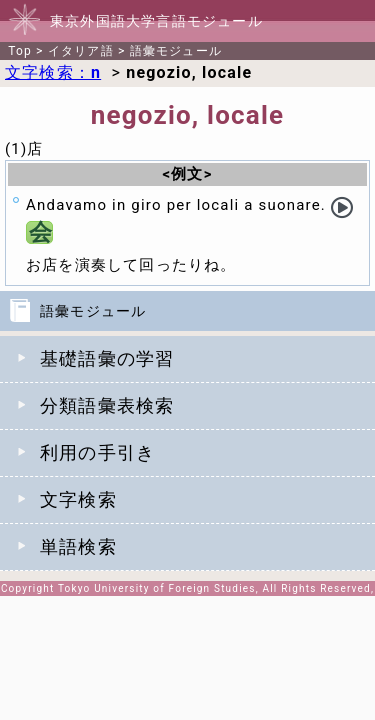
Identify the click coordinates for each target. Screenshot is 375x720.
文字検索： (53, 72)
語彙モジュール (176, 51)
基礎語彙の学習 (107, 358)
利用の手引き (97, 452)
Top (20, 51)
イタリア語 (81, 51)
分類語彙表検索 (107, 405)
